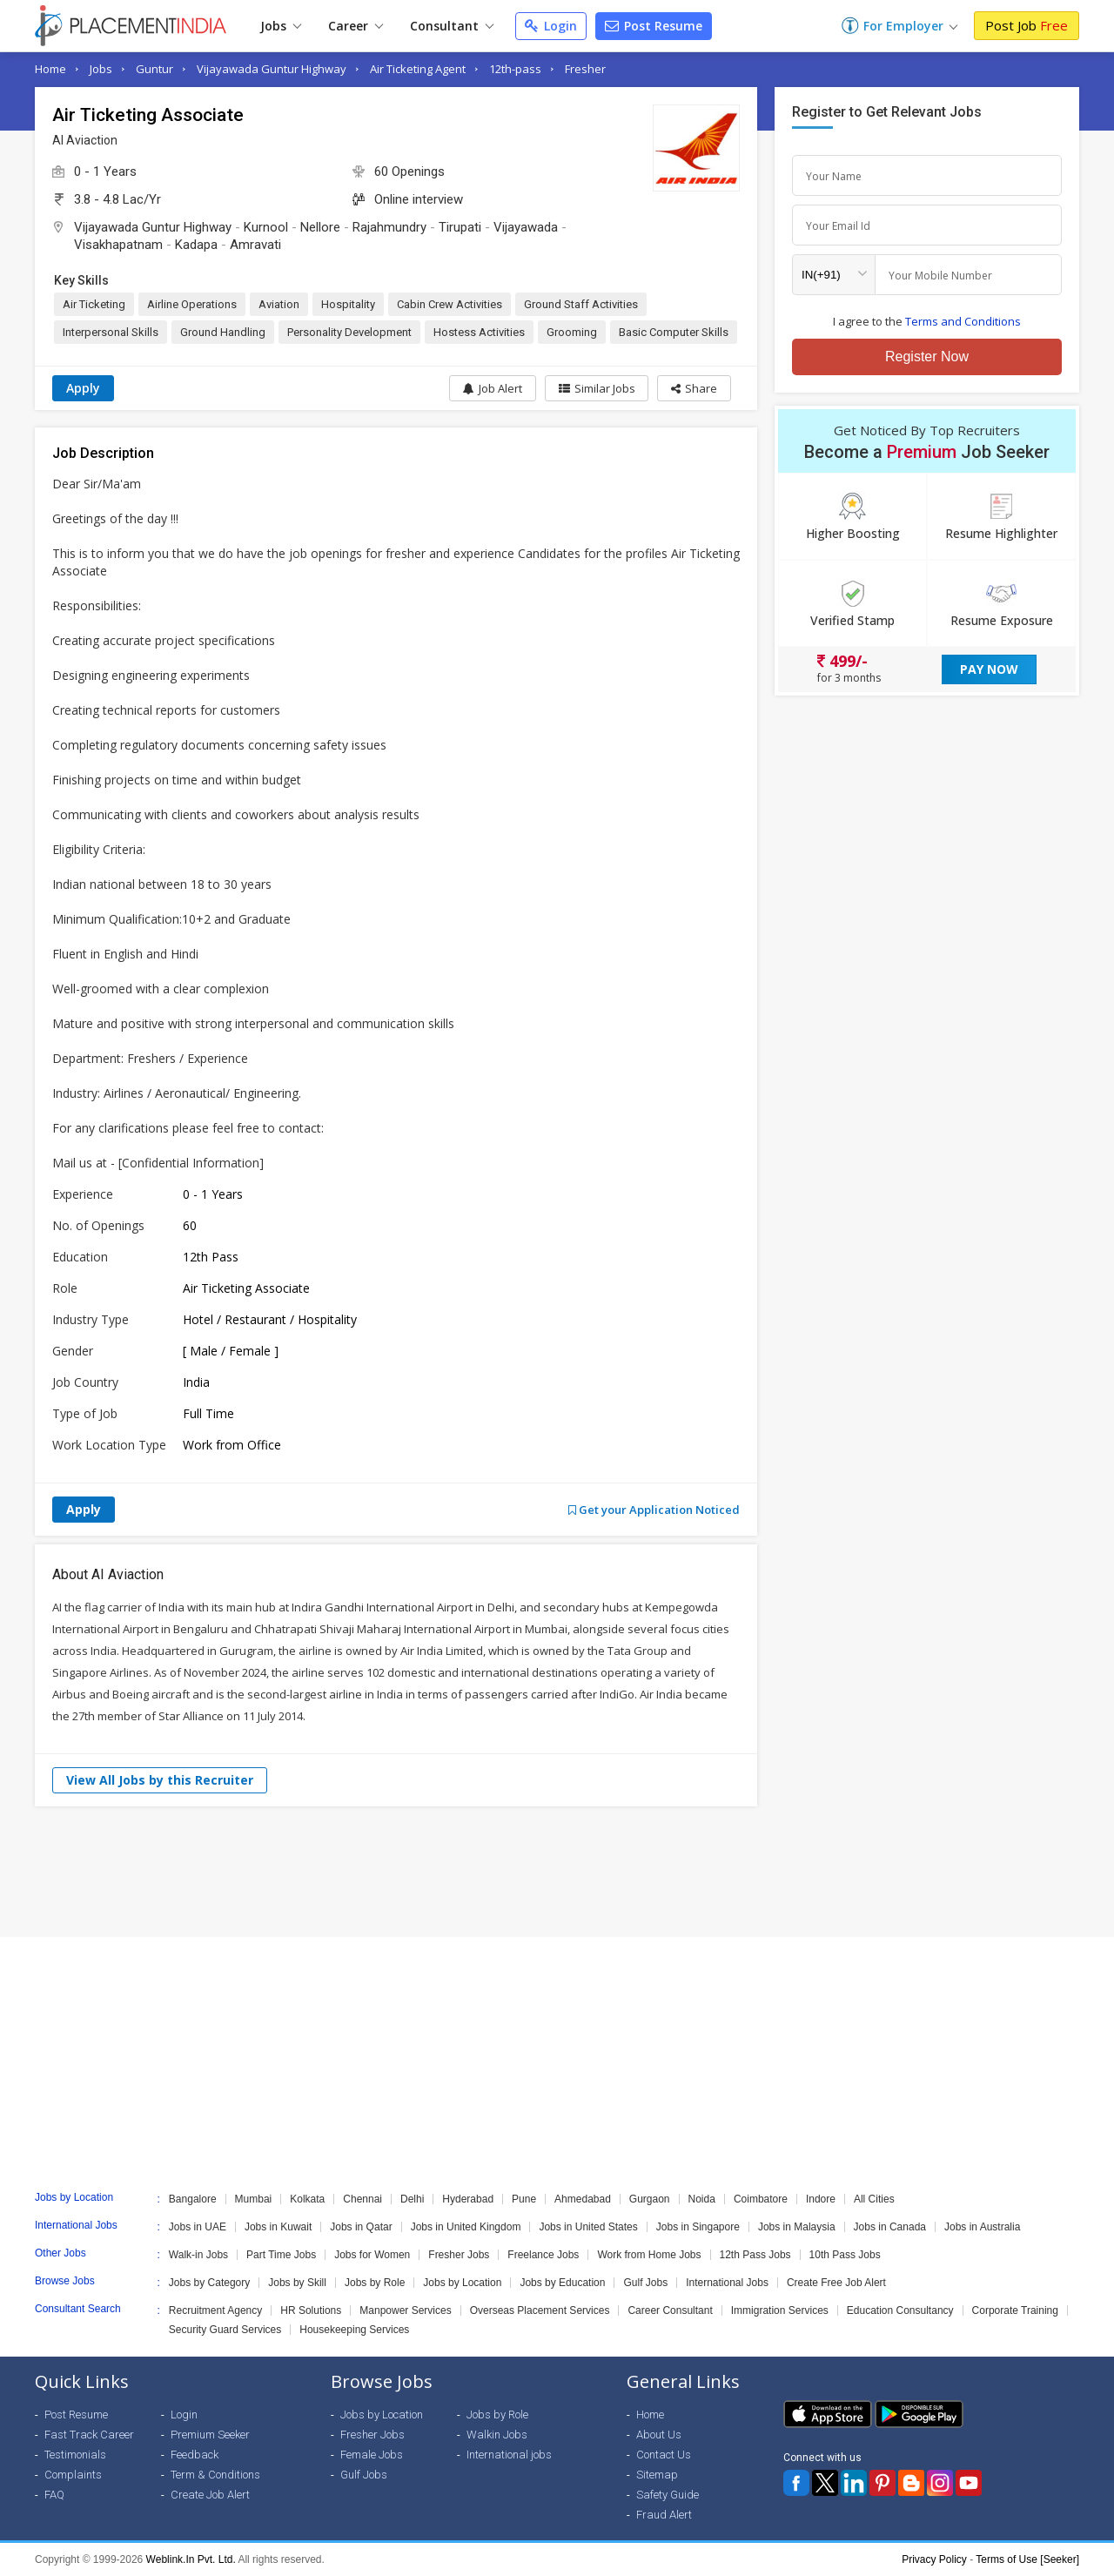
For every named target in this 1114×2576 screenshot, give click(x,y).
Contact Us (663, 2454)
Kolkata (307, 2199)
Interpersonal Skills (110, 332)
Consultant (451, 25)
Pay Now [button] (989, 669)
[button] (694, 388)
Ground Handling (222, 332)
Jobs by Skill (297, 2282)
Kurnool (266, 227)
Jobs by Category (209, 2282)
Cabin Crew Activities (449, 304)
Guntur (154, 69)
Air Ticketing (94, 304)
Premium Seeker (210, 2434)
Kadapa (196, 244)
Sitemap (657, 2474)
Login (551, 25)
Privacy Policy (934, 2559)
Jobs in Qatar (361, 2227)
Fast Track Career (89, 2434)
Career (355, 25)
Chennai (362, 2199)
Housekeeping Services (354, 2329)
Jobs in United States (588, 2227)
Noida (701, 2199)
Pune (524, 2199)
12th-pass (515, 69)
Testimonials (75, 2454)
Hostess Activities (479, 332)
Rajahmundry (389, 227)
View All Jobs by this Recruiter (159, 1780)
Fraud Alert (664, 2514)
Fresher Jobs (458, 2255)
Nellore (320, 227)
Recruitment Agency (215, 2310)
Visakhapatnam (118, 244)
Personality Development (349, 332)
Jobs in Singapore (698, 2227)
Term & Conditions (215, 2474)
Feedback (194, 2454)
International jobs (509, 2454)
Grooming (572, 332)
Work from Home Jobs (649, 2255)
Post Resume (653, 25)
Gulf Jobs (645, 2282)
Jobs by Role (375, 2282)
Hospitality (348, 304)
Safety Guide (667, 2494)
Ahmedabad (582, 2199)
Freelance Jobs (543, 2255)
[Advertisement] (557, 1872)
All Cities (874, 2199)
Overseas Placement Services (540, 2310)
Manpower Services (405, 2310)
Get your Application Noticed (654, 1509)
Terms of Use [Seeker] (1027, 2559)
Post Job (1026, 25)
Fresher (585, 69)
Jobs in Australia (982, 2227)
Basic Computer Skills (673, 332)
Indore (821, 2199)
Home (50, 69)
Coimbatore (761, 2199)
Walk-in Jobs (198, 2255)
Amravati (255, 244)
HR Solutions (310, 2310)
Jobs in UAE (197, 2227)
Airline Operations (192, 304)
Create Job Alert (210, 2494)
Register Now (927, 356)
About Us (658, 2434)
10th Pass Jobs (845, 2255)
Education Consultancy (900, 2310)
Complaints (73, 2474)
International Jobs (727, 2282)
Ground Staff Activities (581, 304)
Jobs (280, 25)
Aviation (278, 304)
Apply (83, 388)
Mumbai (253, 2199)
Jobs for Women (372, 2255)
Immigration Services (780, 2310)
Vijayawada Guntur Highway (271, 69)
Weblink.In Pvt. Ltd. (191, 2559)
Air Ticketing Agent (418, 69)
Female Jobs (371, 2454)
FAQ (54, 2494)
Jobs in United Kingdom (466, 2227)
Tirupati (460, 227)
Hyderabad (467, 2199)
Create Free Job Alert (836, 2282)
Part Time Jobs (281, 2255)
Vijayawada (525, 227)
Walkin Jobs (496, 2434)
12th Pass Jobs (755, 2255)
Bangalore (193, 2199)
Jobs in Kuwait (278, 2227)
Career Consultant (669, 2310)
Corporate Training (1015, 2310)
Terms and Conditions (963, 321)
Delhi (412, 2199)
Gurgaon (649, 2199)
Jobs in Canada (890, 2227)
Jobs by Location (462, 2282)
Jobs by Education (562, 2282)
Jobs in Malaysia (797, 2227)
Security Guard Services (225, 2329)
